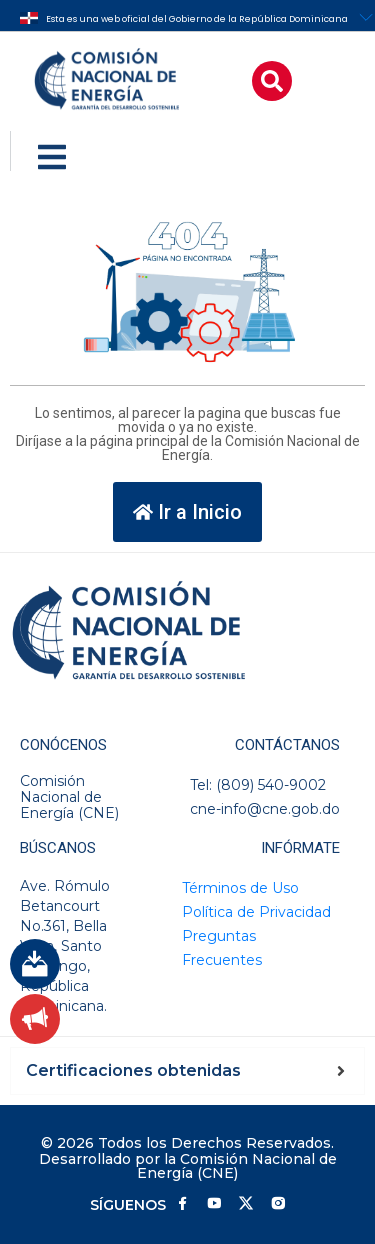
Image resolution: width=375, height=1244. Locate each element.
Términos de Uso (240, 888)
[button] (272, 81)
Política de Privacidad (256, 912)
